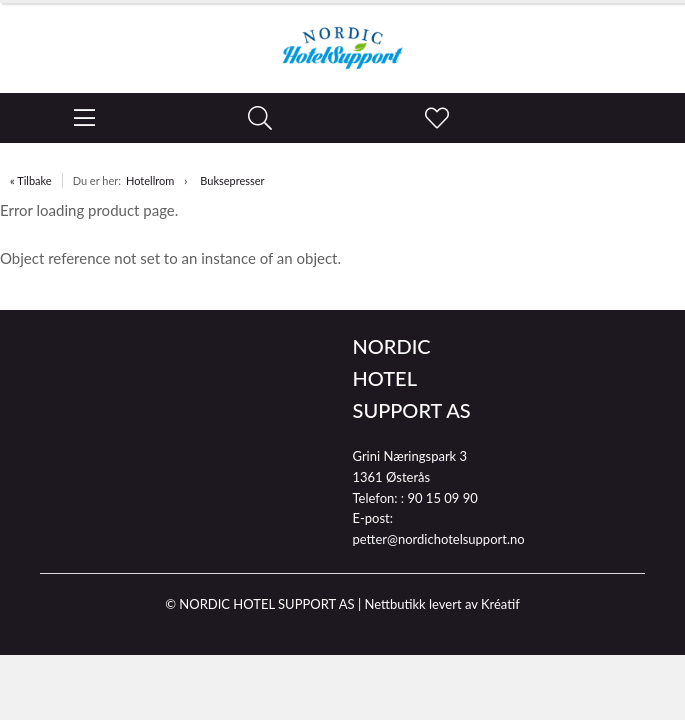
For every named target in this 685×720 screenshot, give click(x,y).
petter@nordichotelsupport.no (439, 539)
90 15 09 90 (442, 498)
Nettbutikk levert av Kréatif (441, 604)
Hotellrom (150, 180)
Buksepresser (232, 180)
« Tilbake (31, 180)
